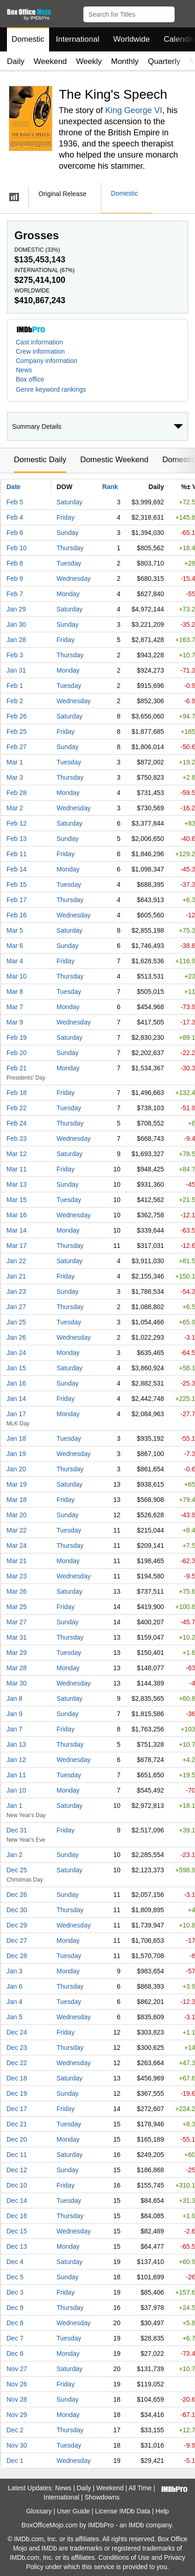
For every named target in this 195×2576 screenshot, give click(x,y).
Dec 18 (16, 2078)
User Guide (73, 2511)
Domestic (28, 39)
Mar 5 (14, 930)
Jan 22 (16, 1261)
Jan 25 (16, 1322)
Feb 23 (16, 1138)
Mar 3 (14, 777)
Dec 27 (16, 1940)
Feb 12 (16, 823)
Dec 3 (15, 2292)
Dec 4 (15, 2261)
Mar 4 (14, 961)
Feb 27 (16, 747)
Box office (30, 379)
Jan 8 (14, 1698)
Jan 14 (16, 1398)
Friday (66, 517)
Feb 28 (16, 792)
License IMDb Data (122, 2511)
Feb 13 (16, 838)
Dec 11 (16, 2154)
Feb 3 (14, 655)
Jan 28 (16, 639)
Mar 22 (16, 1530)
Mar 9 (14, 1022)
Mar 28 (16, 1668)
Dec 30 (16, 1910)
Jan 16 (16, 1383)
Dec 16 (16, 2216)
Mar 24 (16, 1545)
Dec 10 (16, 2185)
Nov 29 (16, 2414)
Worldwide (131, 39)
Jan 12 (16, 1759)
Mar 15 (16, 1199)
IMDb (136, 2525)
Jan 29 (16, 609)
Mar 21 (16, 1561)
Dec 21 (16, 2124)
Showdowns (102, 2497)
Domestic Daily (40, 459)
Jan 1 (14, 1805)
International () (44, 270)
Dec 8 (15, 2323)
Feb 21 (16, 1068)
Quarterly (164, 61)
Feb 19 (16, 1037)
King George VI (133, 110)
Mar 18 (16, 1499)
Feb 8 (14, 563)
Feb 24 (16, 1123)
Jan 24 (16, 1352)
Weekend (50, 61)
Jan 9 (14, 1713)
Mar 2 (14, 808)
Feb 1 (14, 685)
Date (13, 486)
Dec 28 (16, 1955)
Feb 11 (16, 854)
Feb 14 (16, 869)
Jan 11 (16, 1775)
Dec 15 (16, 2231)
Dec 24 (16, 2032)
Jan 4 (14, 2001)
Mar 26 (16, 1591)
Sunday (67, 532)
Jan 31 (16, 670)
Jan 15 (16, 1368)
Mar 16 (16, 1215)
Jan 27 (16, 1306)
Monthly (125, 61)
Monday (68, 594)
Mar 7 (14, 1007)
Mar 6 (14, 945)
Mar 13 (16, 1184)
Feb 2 (14, 701)
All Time (140, 2488)
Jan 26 (16, 1337)
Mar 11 (16, 1169)
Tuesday (69, 563)
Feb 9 (14, 578)
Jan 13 (16, 1744)
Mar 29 (16, 1652)
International (78, 39)
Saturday (69, 502)
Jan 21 (16, 1276)
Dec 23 (16, 2047)
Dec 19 (16, 2093)
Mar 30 (16, 1683)
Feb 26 (16, 716)
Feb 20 (16, 1052)
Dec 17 (16, 2108)
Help (162, 2511)
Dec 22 (16, 2063)
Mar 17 (16, 1245)
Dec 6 (15, 2353)
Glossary (38, 2511)
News (24, 370)
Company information (46, 360)
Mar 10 (16, 976)
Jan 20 (16, 1469)
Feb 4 (14, 517)
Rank (110, 486)
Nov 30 (16, 2445)
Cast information (39, 342)
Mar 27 (16, 1622)
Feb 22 (16, 1108)
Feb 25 (16, 731)
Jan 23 (16, 1291)
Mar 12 (16, 1154)
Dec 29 (16, 1925)
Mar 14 (16, 1230)
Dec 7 (15, 2338)
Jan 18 (16, 1438)
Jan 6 (14, 1986)
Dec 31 (16, 1830)
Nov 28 (16, 2399)
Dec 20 (16, 2139)
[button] (183, 12)
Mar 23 (16, 1576)
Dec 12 (16, 2170)
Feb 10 (16, 548)
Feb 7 (14, 594)
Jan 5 (14, 2017)
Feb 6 (14, 532)
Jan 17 (16, 1414)
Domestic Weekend (114, 459)
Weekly (88, 61)
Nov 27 (16, 2368)
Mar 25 (16, 1606)
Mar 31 (16, 1637)
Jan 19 (16, 1453)
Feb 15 (16, 884)
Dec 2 (15, 2430)
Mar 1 (14, 762)
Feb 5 (14, 502)
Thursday (70, 548)
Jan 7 (14, 1729)
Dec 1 (15, 2460)
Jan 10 (16, 1790)
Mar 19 (16, 1484)
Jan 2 (14, 1854)
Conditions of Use (124, 2557)
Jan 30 (16, 624)
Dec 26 (16, 1894)
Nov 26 (16, 2384)
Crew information (40, 351)
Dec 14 (16, 2200)
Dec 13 (16, 2246)
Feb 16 (16, 915)
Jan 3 (14, 1971)
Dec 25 (16, 1870)
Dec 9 (15, 2307)
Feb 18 (16, 1092)
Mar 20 (16, 1515)
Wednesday (74, 578)
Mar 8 (14, 991)
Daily (16, 61)
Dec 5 (15, 2277)
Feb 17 (16, 899)
